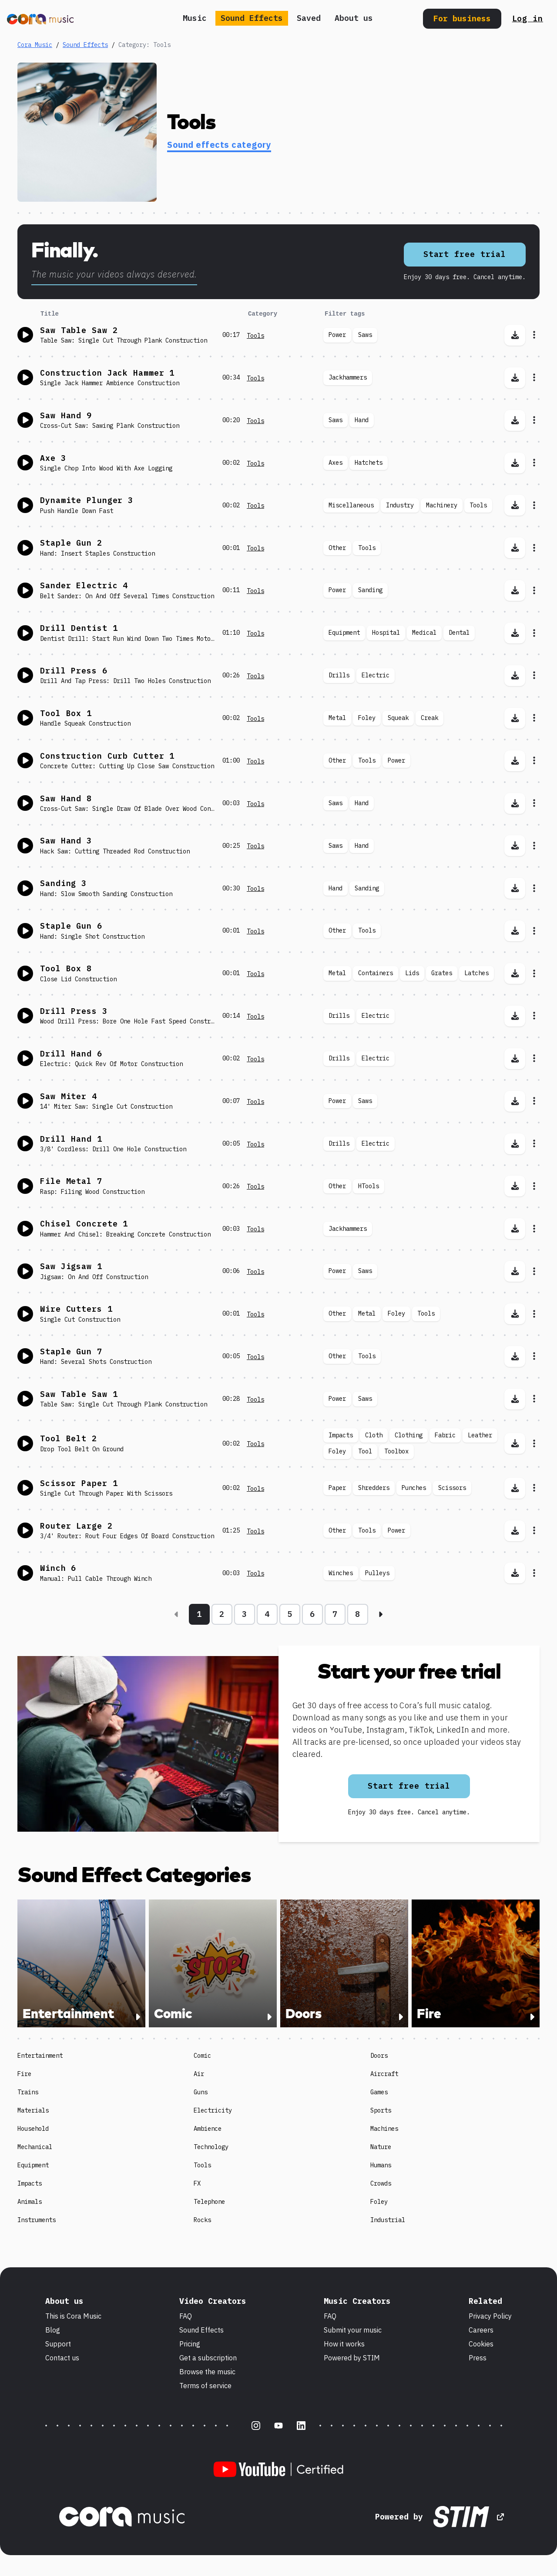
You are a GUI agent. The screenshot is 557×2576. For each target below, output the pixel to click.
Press (478, 2357)
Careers (481, 2330)
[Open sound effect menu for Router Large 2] (534, 1530)
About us (354, 18)
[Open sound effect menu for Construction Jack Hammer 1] (534, 377)
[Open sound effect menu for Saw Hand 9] (534, 420)
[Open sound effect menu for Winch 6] (534, 1573)
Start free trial (464, 254)
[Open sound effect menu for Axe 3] (534, 463)
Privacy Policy (490, 2316)
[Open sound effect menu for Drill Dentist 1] (534, 633)
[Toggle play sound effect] (25, 335)
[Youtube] (278, 2426)
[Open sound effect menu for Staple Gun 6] (534, 930)
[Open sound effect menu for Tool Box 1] (534, 718)
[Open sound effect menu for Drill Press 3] (534, 1016)
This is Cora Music (73, 2316)
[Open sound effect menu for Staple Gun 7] (534, 1356)
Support (58, 2343)
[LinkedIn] (301, 2426)
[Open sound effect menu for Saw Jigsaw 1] (534, 1271)
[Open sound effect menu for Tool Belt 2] (534, 1443)
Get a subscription (208, 2357)
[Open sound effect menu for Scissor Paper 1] (534, 1488)
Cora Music (34, 45)
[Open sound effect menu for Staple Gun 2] (534, 547)
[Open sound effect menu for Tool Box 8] (534, 973)
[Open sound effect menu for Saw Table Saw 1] (534, 1399)
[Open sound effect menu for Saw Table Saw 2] (534, 335)
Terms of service (205, 2385)
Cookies (481, 2343)
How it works (344, 2343)
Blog (52, 2330)
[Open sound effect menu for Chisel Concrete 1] (534, 1228)
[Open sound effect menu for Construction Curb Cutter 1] (534, 760)
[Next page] (380, 1614)
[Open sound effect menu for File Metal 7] (534, 1186)
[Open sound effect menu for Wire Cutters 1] (534, 1313)
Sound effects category (219, 144)
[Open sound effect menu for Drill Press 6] (534, 675)
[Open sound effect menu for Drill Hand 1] (534, 1143)
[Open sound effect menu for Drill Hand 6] (534, 1058)
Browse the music (207, 2371)
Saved (309, 18)
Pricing (189, 2343)
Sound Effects (252, 18)
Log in (527, 18)
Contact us (62, 2357)
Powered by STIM (352, 2357)
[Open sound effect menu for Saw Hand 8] (534, 803)
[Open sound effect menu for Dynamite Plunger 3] (534, 505)
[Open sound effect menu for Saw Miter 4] (534, 1101)
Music (195, 18)
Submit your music (353, 2330)
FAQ (185, 2316)
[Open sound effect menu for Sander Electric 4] (534, 590)
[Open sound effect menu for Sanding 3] (534, 888)
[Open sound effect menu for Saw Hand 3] (534, 845)
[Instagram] (256, 2426)
